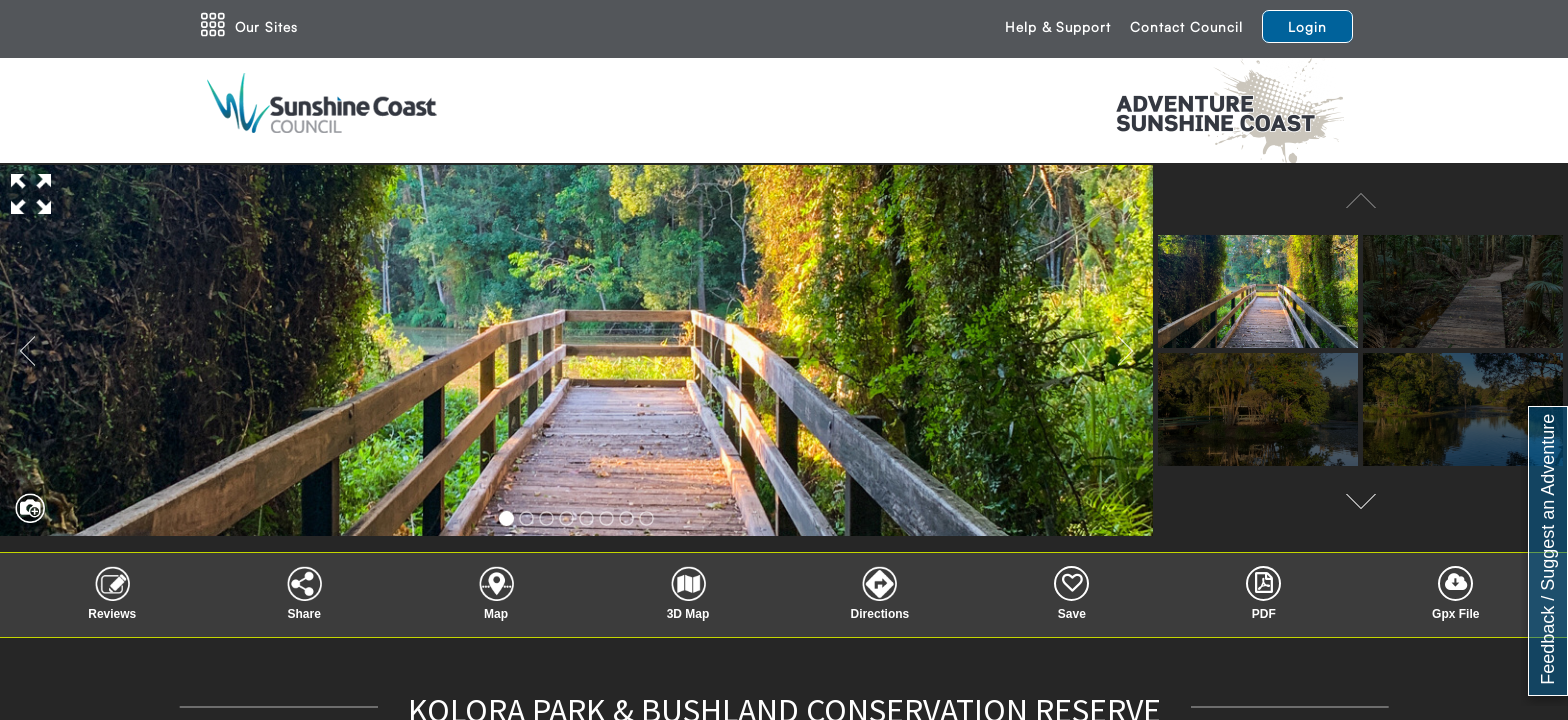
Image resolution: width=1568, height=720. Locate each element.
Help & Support (1058, 26)
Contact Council (1186, 26)
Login (1307, 26)
